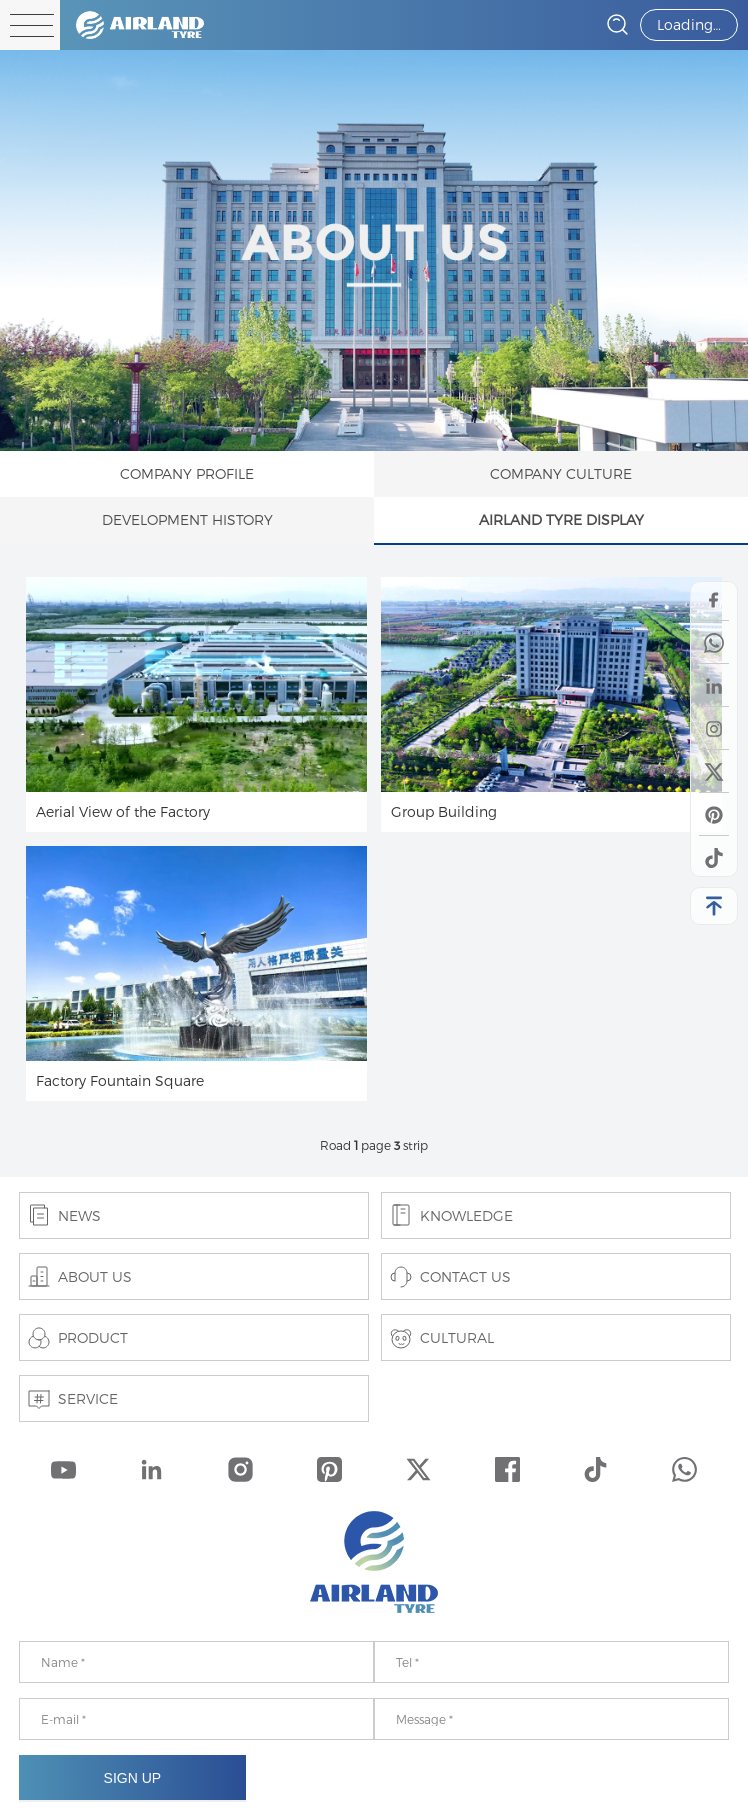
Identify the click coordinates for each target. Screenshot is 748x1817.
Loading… (689, 24)
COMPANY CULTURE (561, 473)
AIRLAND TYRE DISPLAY (561, 519)
